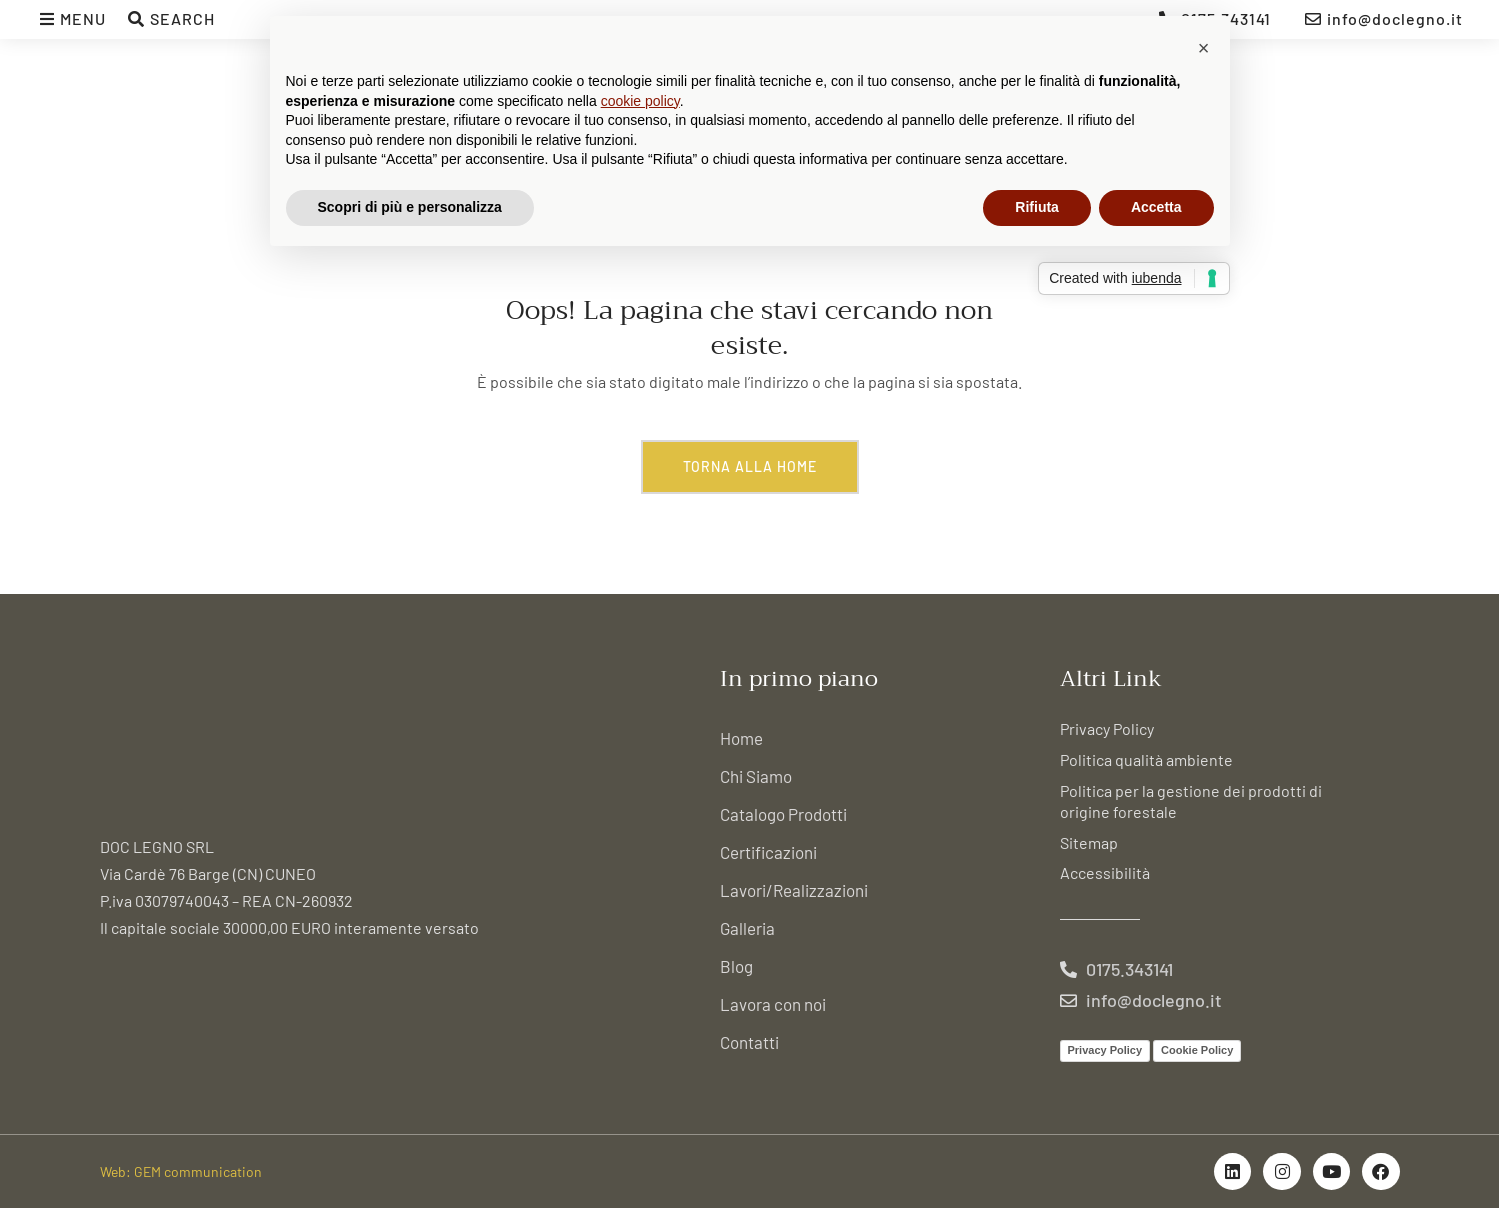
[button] (1204, 48)
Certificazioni (768, 852)
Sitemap (1089, 842)
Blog (736, 966)
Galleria (747, 928)
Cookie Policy (1197, 1050)
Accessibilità (1105, 872)
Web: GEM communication (181, 1171)
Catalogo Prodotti (783, 814)
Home (741, 738)
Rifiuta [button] (1037, 207)
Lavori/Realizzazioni (794, 890)
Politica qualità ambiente (1146, 759)
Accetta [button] (1156, 207)
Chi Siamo (756, 776)
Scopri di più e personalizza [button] (410, 207)
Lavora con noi (773, 1004)
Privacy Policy (1107, 728)
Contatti (749, 1042)
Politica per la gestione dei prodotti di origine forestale (1191, 801)
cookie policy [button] (640, 101)
